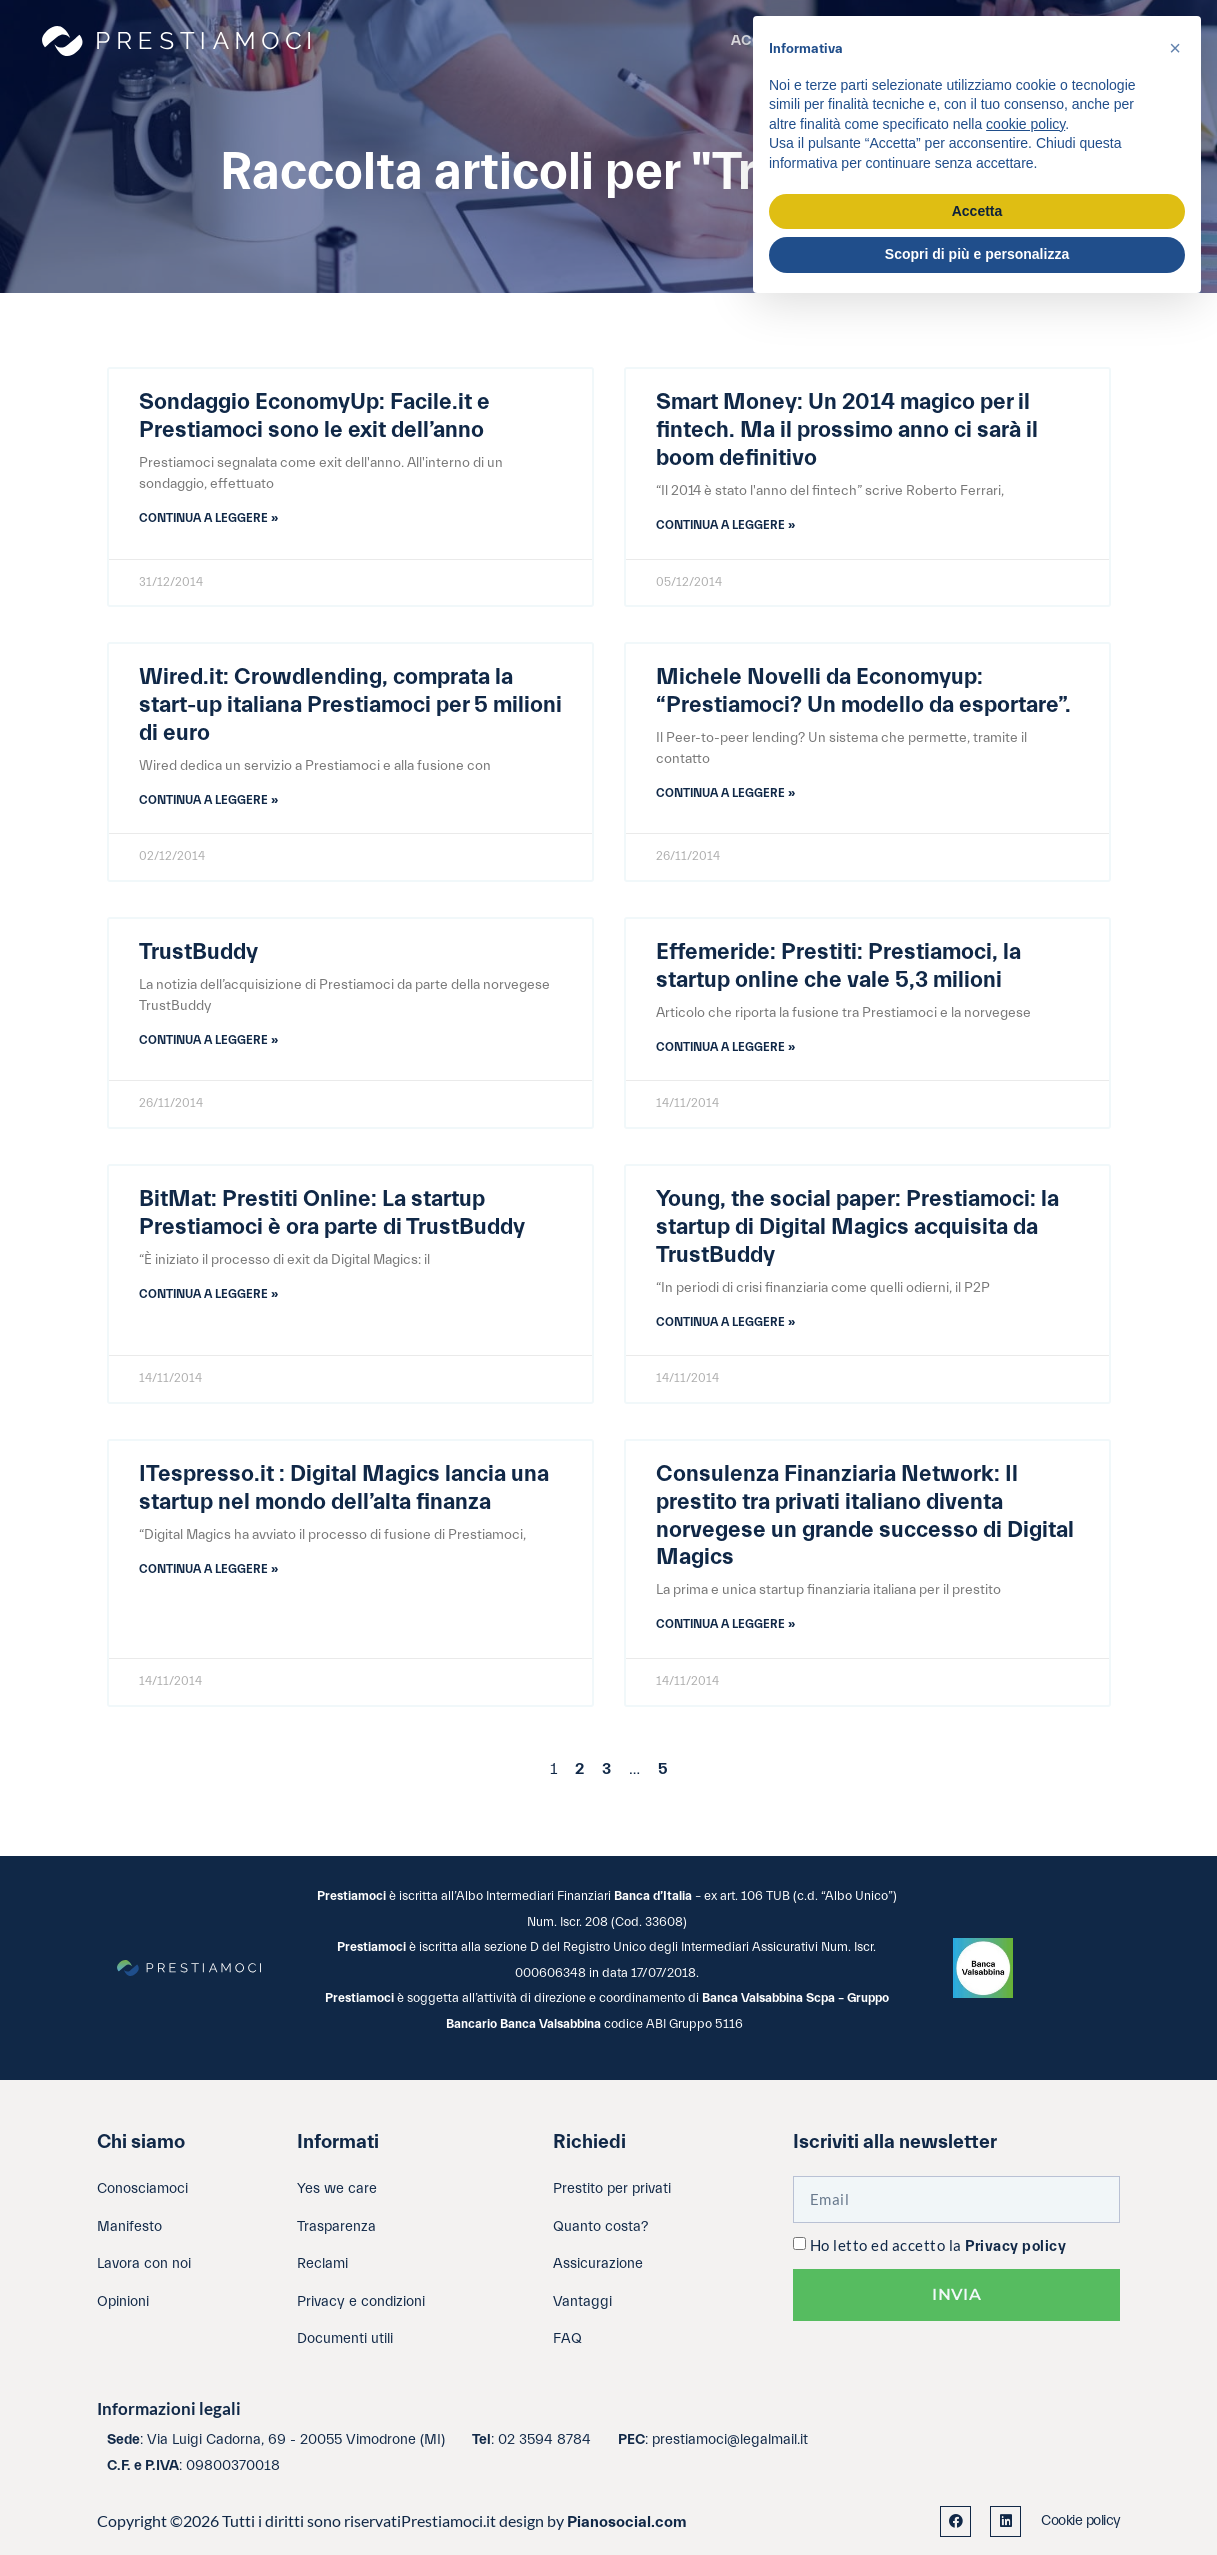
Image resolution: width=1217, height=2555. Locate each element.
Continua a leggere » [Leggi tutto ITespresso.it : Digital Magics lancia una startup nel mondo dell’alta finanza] (208, 1569)
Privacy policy (1015, 2246)
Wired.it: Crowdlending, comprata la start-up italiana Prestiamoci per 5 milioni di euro (350, 705)
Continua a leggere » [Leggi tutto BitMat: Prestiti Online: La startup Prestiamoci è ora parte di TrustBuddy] (208, 1294)
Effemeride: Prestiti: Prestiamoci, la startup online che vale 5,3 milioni (838, 966)
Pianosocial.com (627, 2522)
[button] (1175, 48)
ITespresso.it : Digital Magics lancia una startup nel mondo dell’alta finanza (344, 1488)
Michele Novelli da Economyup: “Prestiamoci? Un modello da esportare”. (863, 691)
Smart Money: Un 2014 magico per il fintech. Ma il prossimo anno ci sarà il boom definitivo (847, 430)
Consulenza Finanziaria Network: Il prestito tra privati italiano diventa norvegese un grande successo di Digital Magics (865, 1516)
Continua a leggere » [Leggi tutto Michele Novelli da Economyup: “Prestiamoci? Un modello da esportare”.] (725, 793)
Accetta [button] (977, 211)
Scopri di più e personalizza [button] (977, 254)
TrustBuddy (198, 952)
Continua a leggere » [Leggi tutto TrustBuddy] (208, 1040)
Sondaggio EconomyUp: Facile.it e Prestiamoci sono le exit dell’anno (314, 416)
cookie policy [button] (1025, 124)
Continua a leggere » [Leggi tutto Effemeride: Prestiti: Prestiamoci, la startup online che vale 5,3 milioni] (725, 1047)
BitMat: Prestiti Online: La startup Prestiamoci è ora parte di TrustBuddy (332, 1213)
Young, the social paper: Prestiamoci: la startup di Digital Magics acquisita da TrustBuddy (857, 1227)
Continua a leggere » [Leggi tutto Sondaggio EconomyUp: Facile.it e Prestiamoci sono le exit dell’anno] (208, 518)
